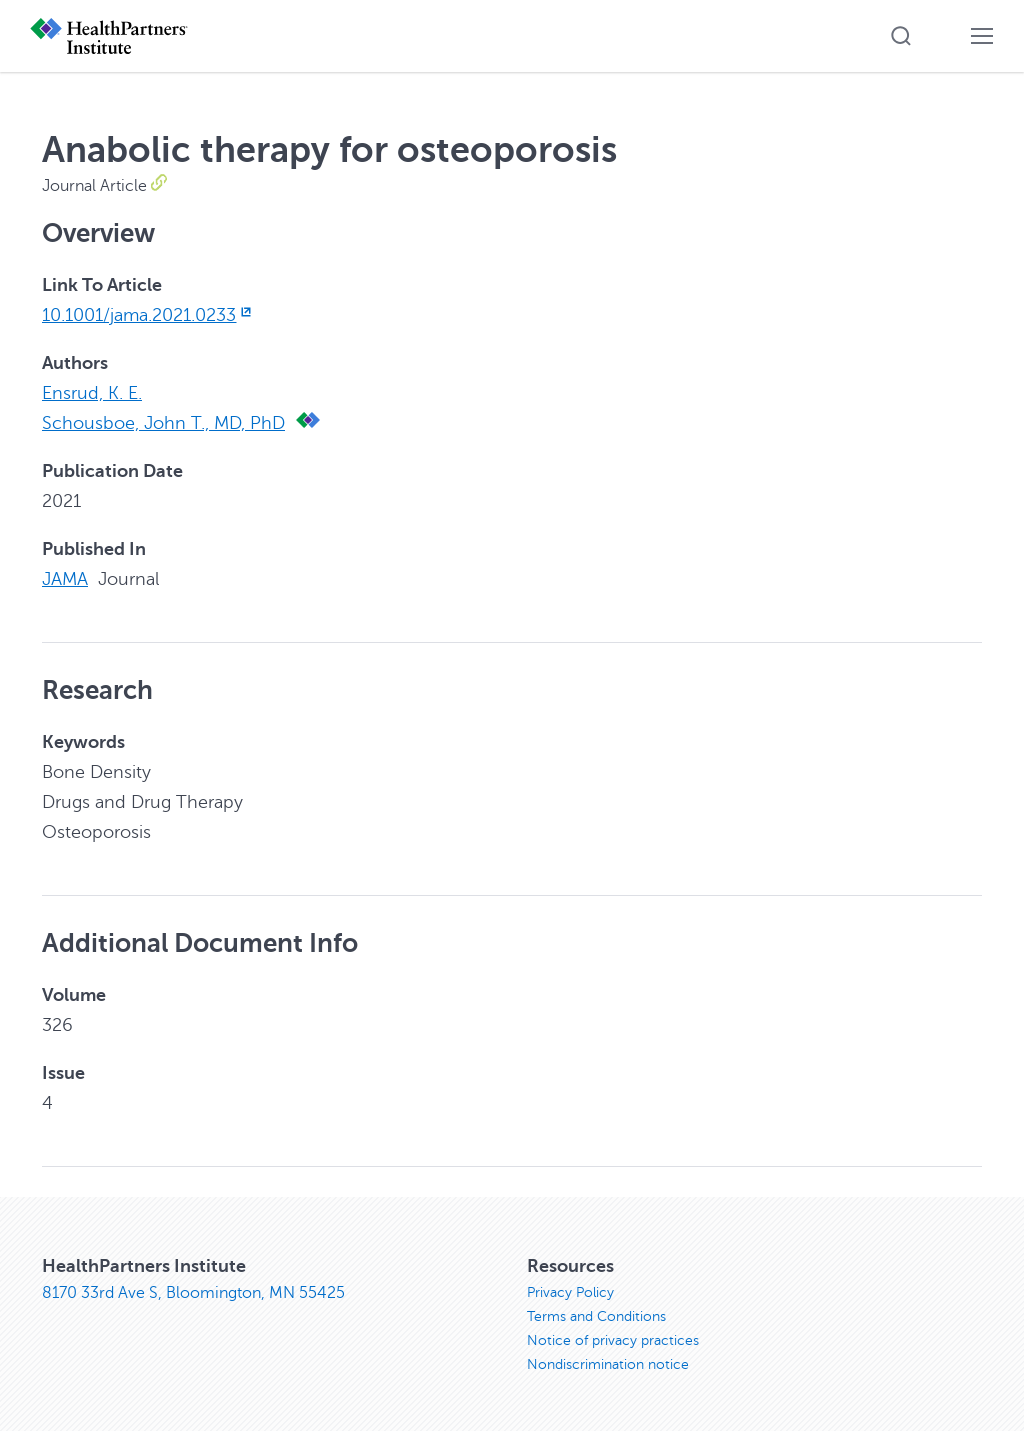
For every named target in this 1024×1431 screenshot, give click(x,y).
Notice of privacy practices (613, 1340)
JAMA (65, 579)
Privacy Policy (570, 1292)
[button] (901, 36)
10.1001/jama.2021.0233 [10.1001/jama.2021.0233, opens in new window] (148, 315)
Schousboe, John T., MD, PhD (163, 423)
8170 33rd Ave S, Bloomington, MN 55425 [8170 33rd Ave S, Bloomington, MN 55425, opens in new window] (193, 1293)
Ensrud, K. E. (92, 393)
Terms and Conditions (596, 1316)
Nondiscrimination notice (608, 1364)
